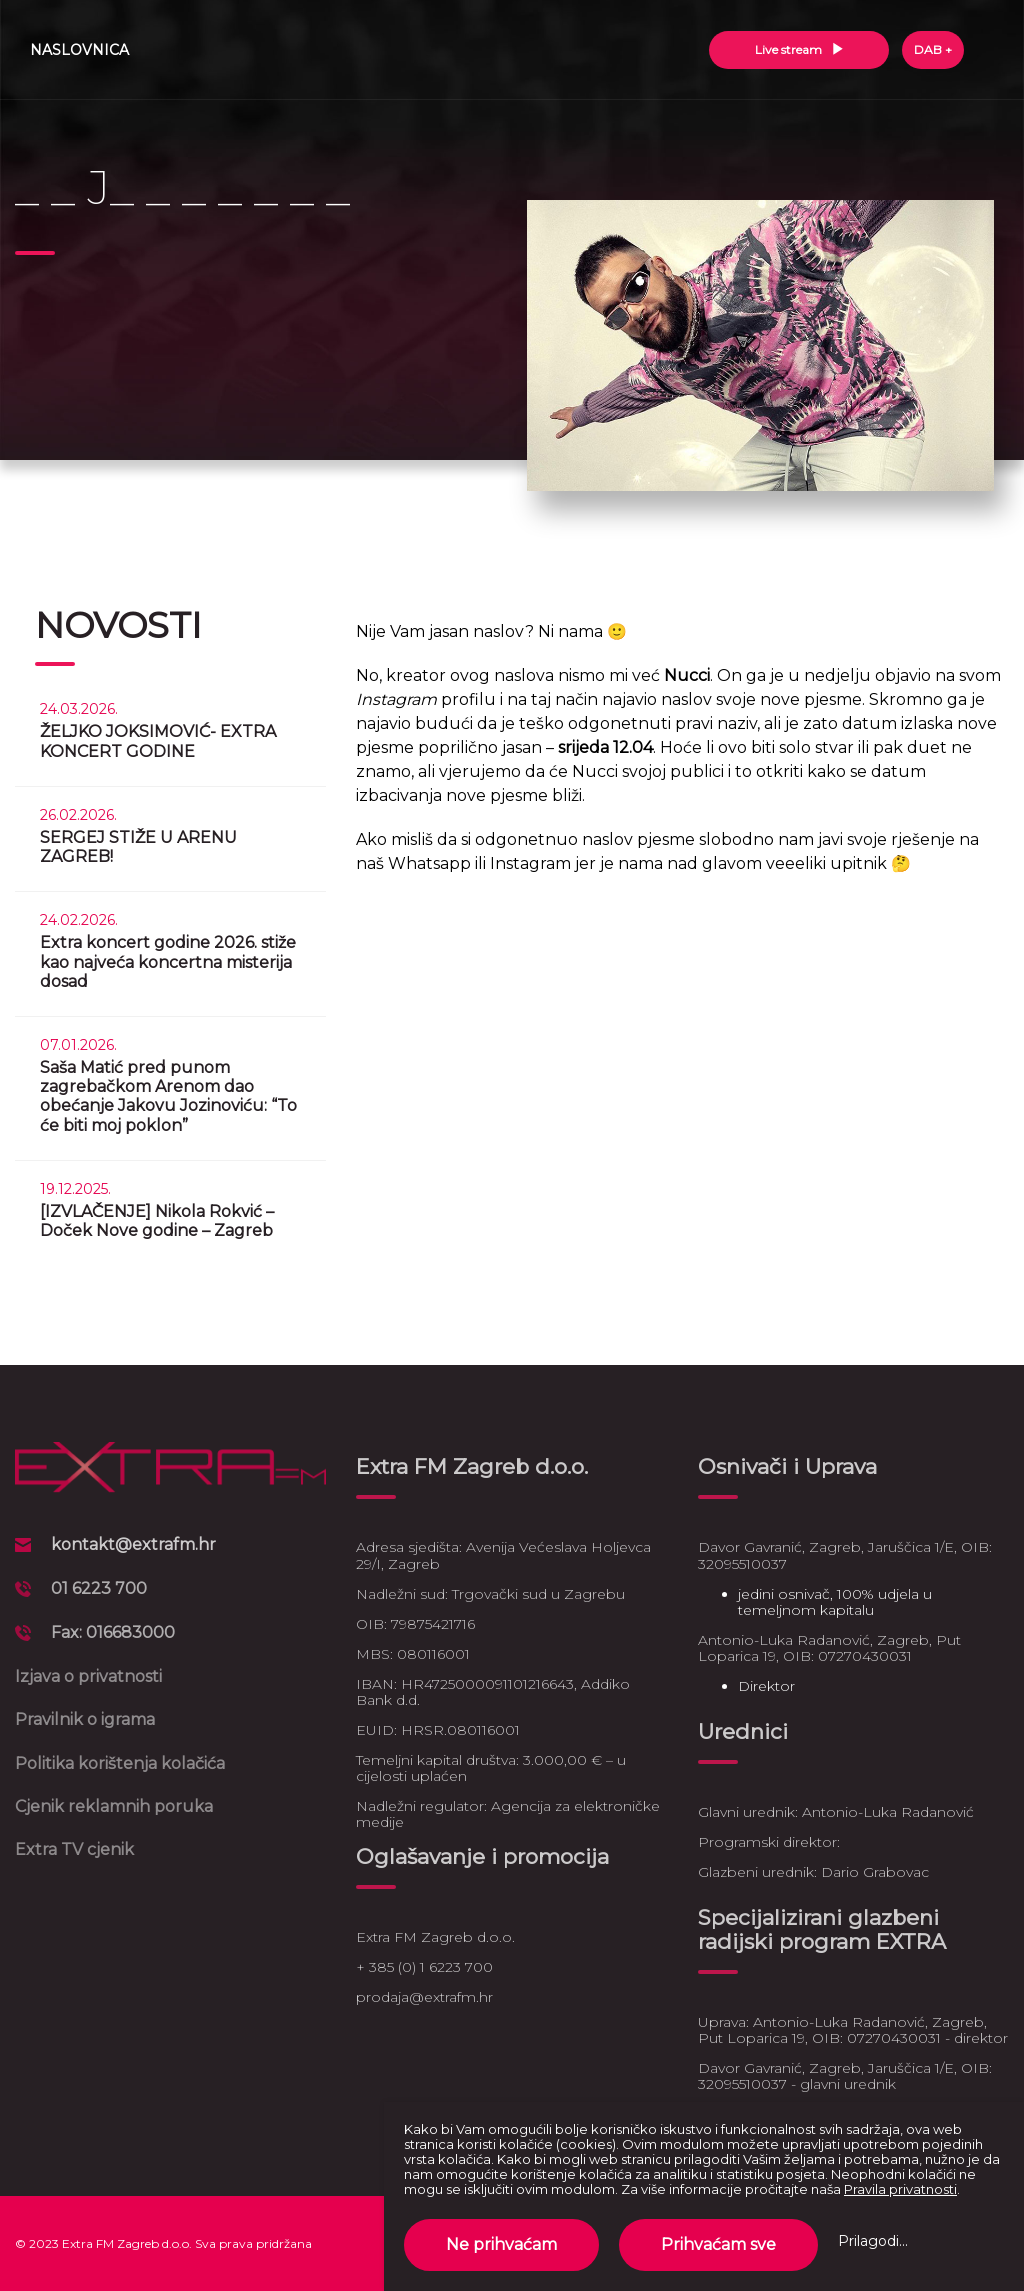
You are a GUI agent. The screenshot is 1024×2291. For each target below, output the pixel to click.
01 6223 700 (99, 1588)
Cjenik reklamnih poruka (114, 1806)
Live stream (799, 49)
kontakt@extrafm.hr (133, 1544)
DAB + (933, 49)
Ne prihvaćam (501, 2244)
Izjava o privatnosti (88, 1676)
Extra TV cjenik (74, 1849)
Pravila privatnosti (900, 2189)
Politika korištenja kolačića (120, 1763)
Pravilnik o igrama (85, 1719)
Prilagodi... (873, 2241)
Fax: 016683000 (113, 1632)
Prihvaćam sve (718, 2244)
